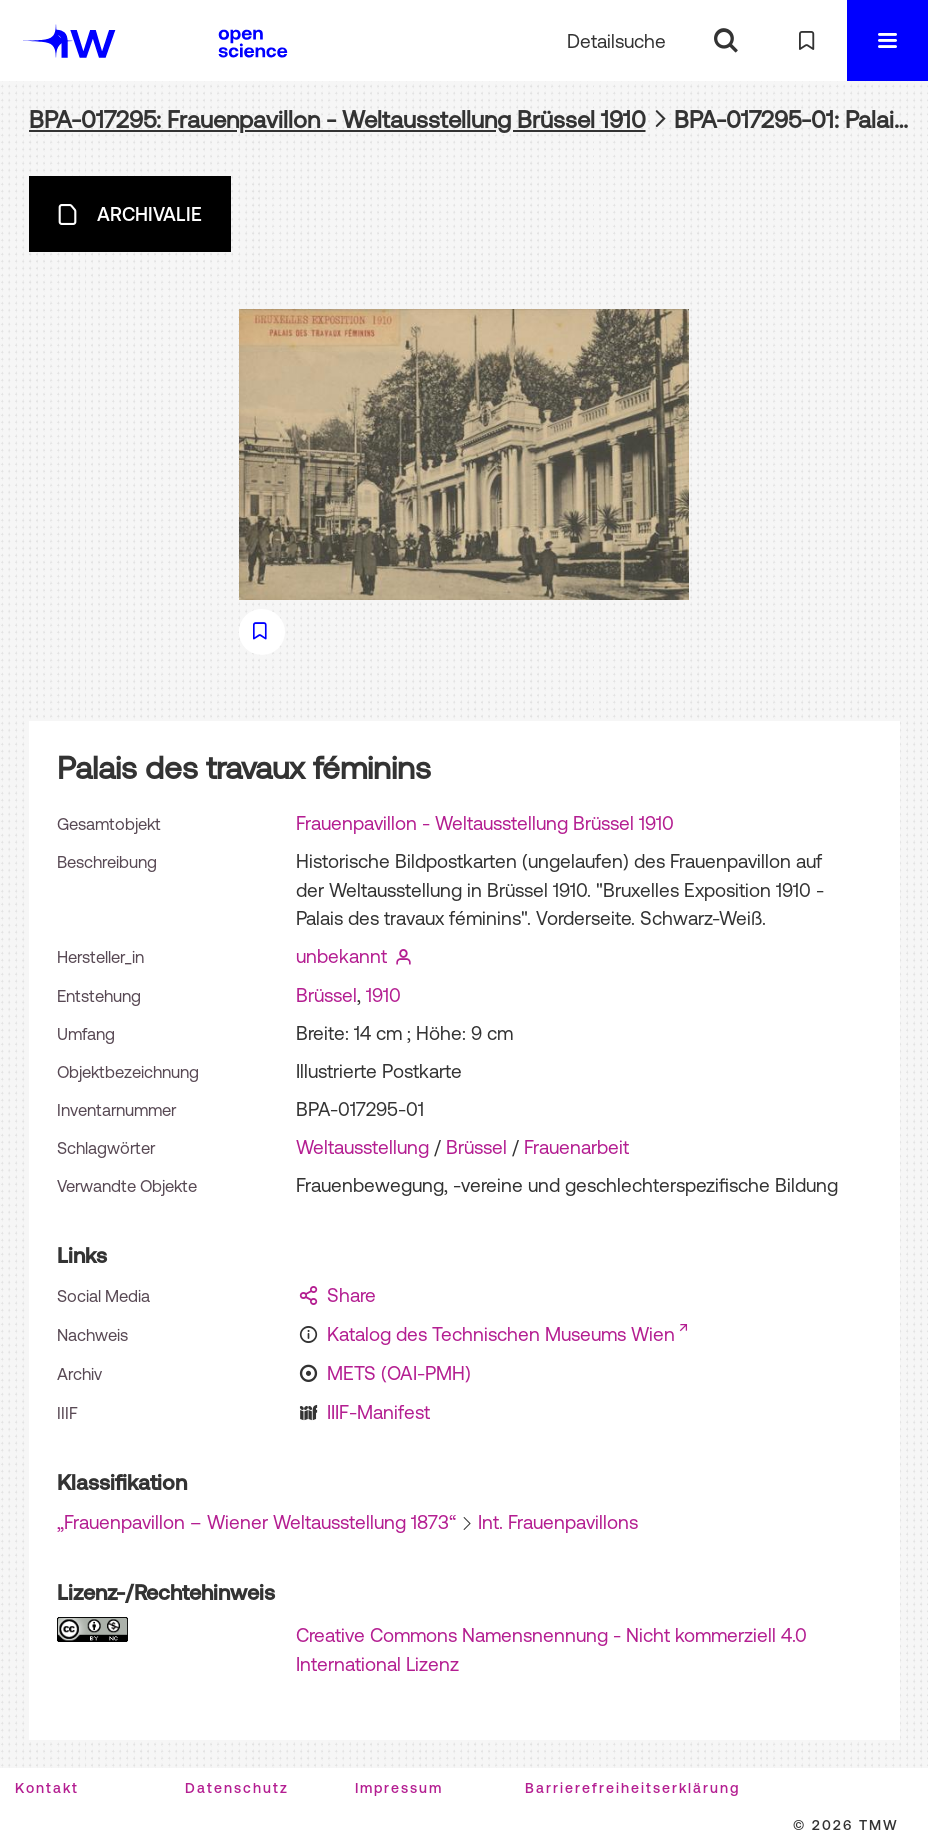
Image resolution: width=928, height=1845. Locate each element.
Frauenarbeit (576, 1147)
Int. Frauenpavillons (558, 1522)
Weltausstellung (362, 1147)
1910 (383, 995)
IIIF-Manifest (378, 1412)
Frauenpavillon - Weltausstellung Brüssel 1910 (485, 823)
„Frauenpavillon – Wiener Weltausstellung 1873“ (256, 1522)
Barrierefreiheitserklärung (632, 1788)
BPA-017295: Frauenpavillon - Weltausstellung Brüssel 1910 (337, 119)
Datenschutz (237, 1788)
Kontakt (47, 1788)
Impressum (399, 1788)
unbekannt (341, 956)
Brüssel (326, 995)
